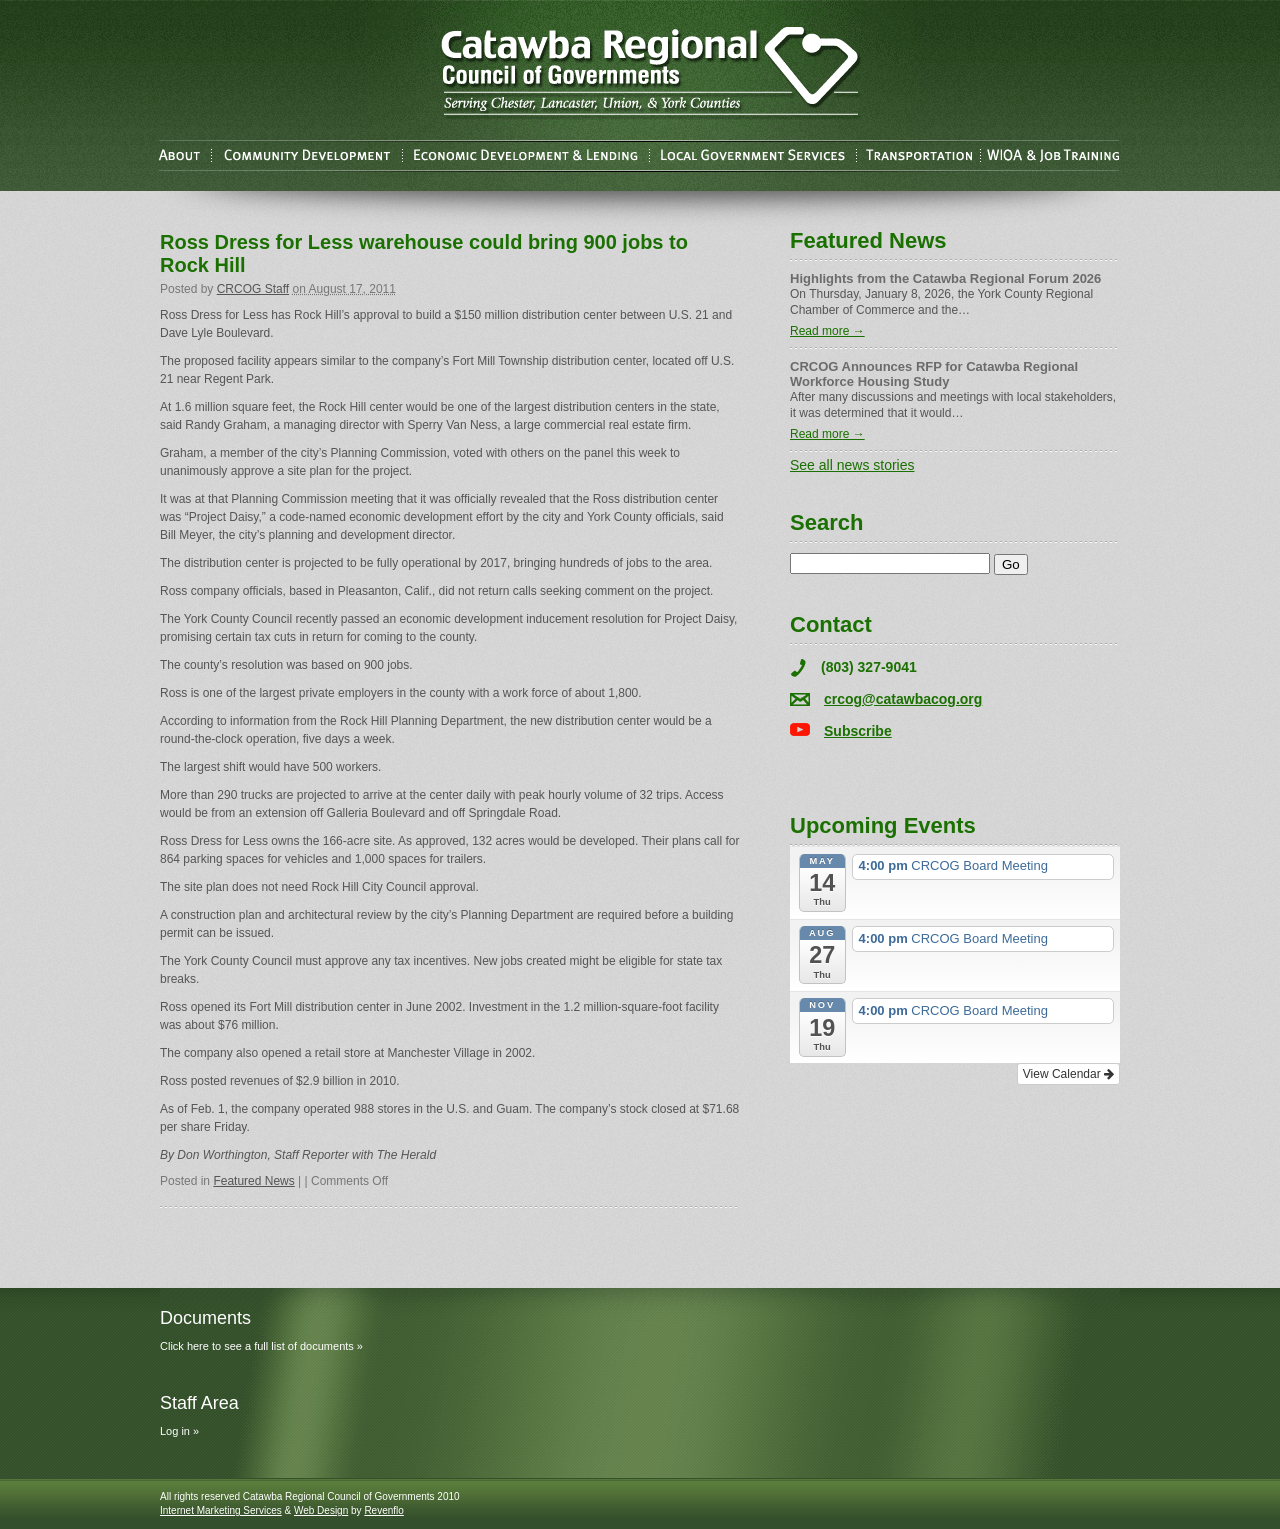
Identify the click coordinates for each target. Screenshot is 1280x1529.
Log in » (179, 1431)
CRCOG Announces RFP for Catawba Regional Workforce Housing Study (934, 374)
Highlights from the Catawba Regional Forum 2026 (945, 278)
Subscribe (858, 731)
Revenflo (383, 1510)
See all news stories (852, 465)
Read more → (827, 331)
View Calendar (1068, 1074)
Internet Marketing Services (221, 1510)
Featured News (253, 1181)
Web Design (321, 1510)
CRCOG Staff (253, 289)
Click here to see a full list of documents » (261, 1346)
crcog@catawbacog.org (903, 699)
